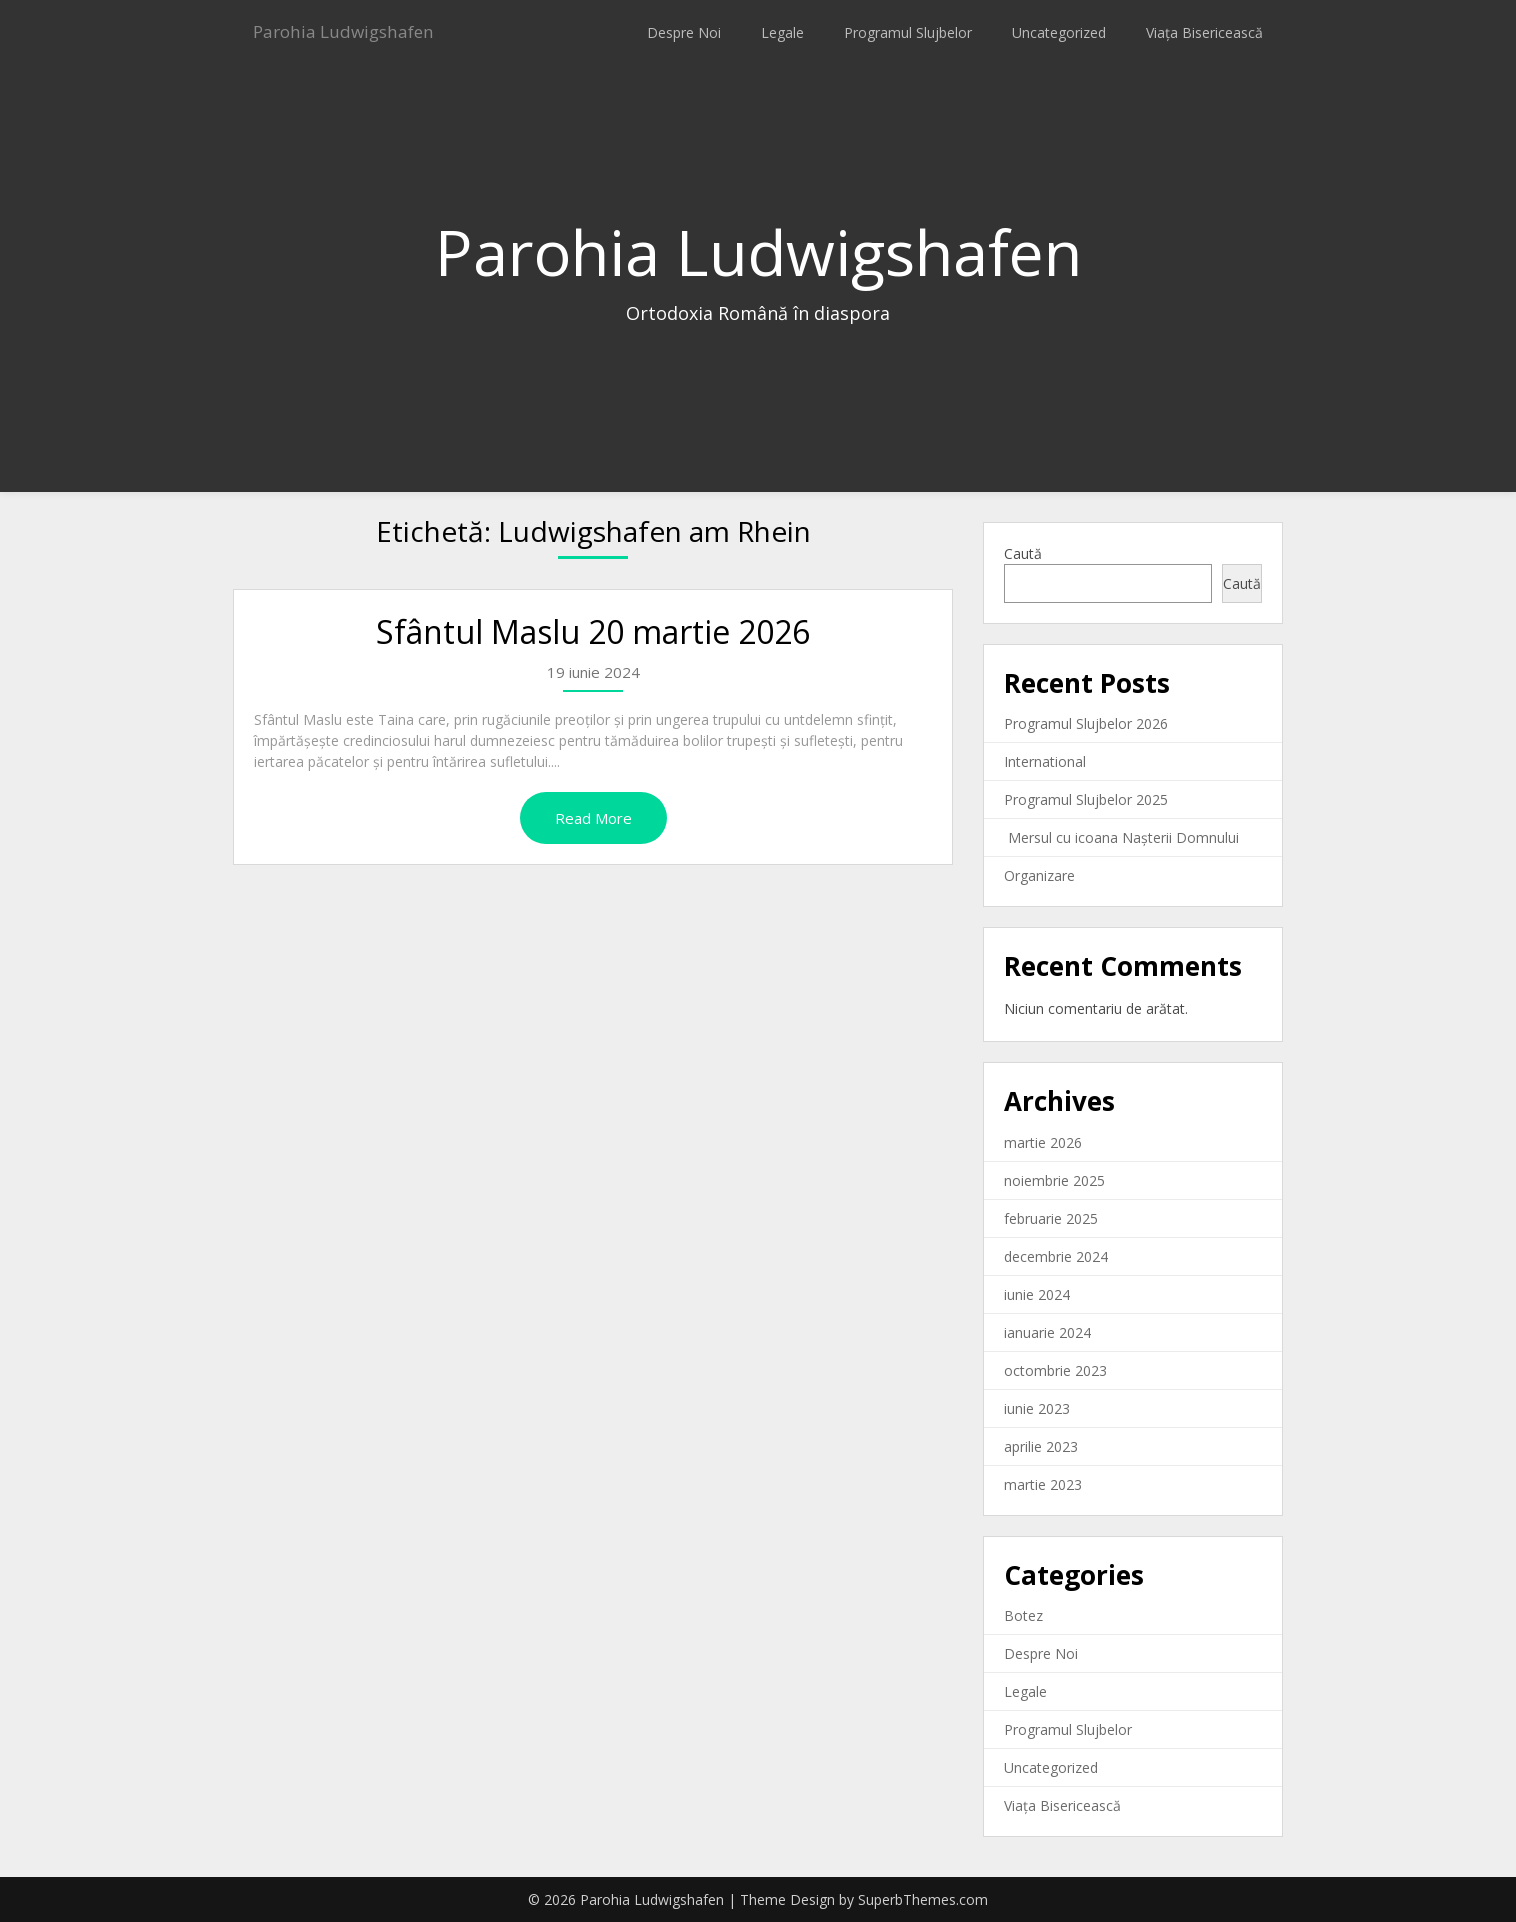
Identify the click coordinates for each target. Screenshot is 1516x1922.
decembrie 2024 (1056, 1256)
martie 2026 (1043, 1142)
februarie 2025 (1051, 1218)
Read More (593, 818)
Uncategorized (1059, 32)
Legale (782, 32)
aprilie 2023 (1041, 1446)
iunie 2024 (1037, 1294)
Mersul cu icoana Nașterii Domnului (1121, 837)
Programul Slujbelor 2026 (1086, 723)
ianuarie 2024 (1047, 1332)
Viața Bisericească (1204, 32)
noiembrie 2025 (1054, 1180)
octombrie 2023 (1055, 1370)
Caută (1023, 553)
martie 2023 (1043, 1484)
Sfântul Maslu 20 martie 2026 (593, 631)
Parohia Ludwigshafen (359, 32)
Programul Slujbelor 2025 (1086, 799)
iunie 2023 (1037, 1408)
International (1045, 761)
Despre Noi (684, 32)
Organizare (1039, 875)
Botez (1023, 1615)
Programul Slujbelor (908, 32)
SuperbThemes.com (923, 1899)
